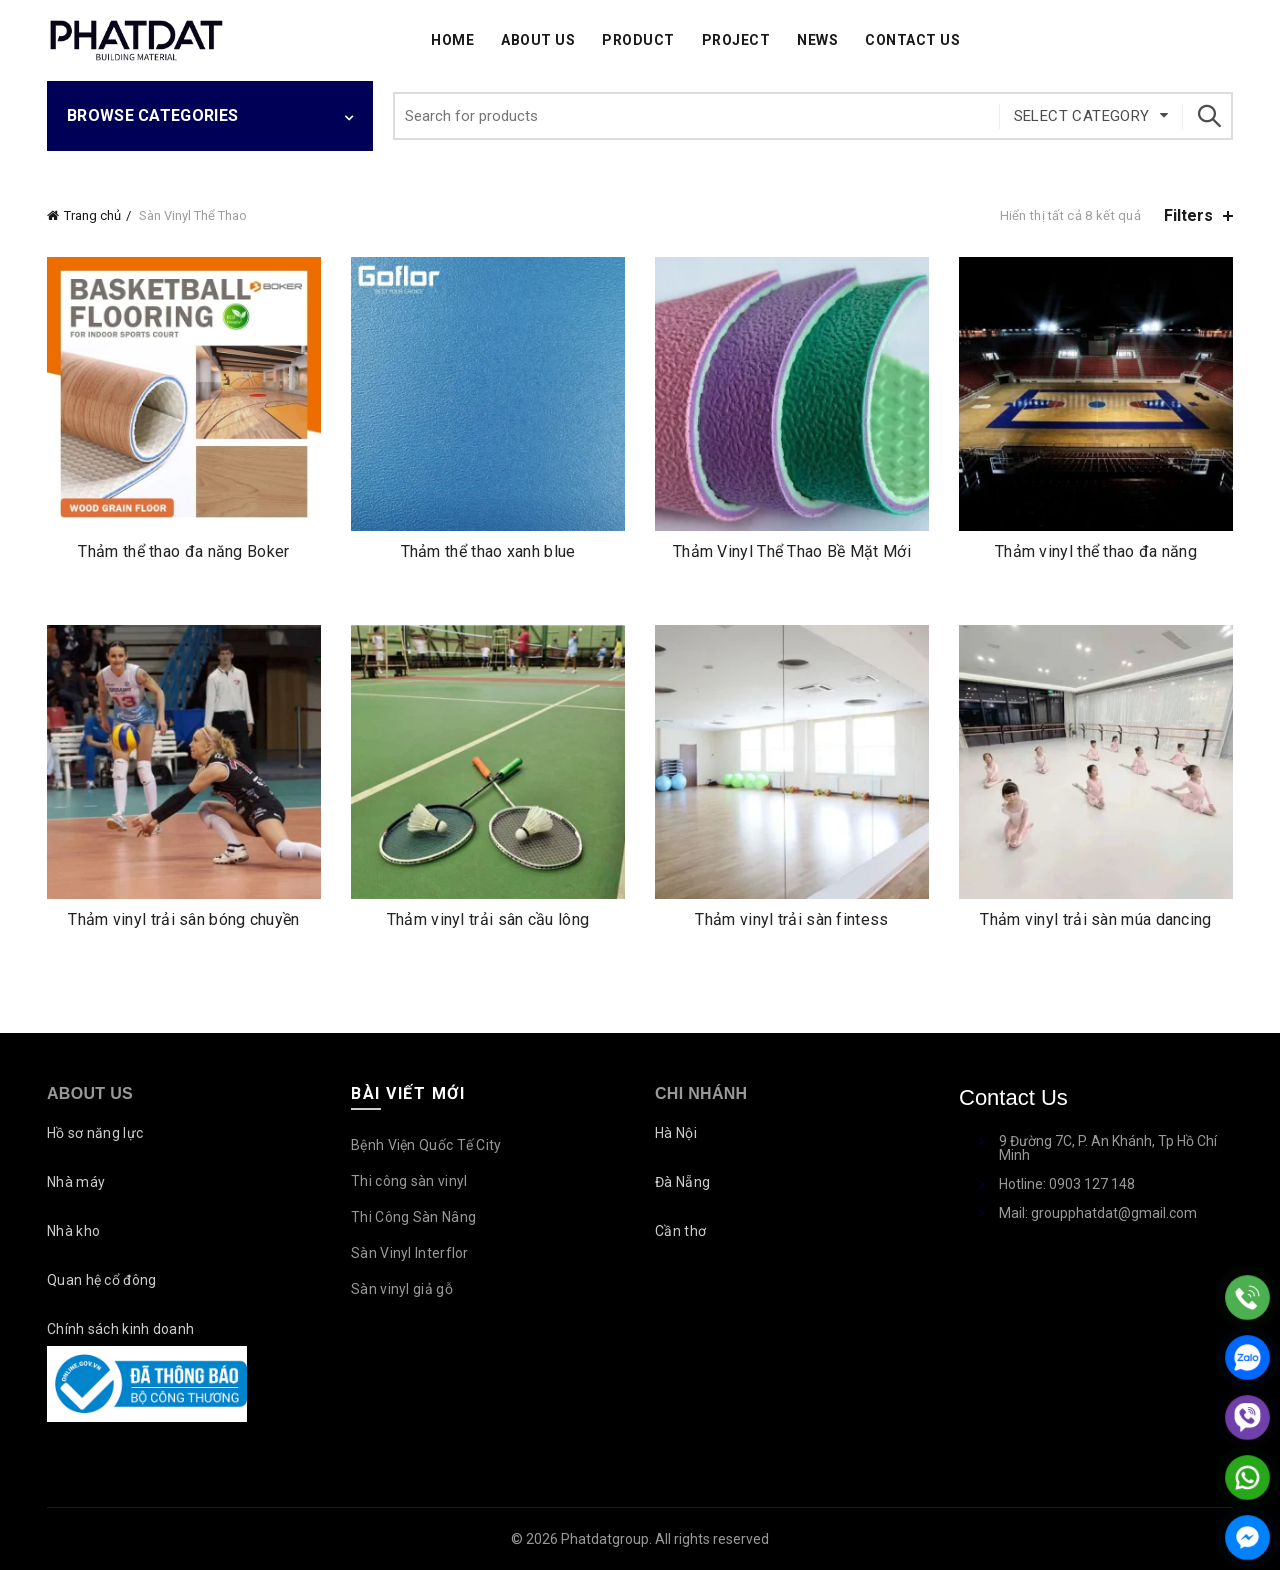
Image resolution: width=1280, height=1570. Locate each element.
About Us (538, 40)
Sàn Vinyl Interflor (410, 1253)
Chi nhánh (701, 1093)
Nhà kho (73, 1231)
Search (1208, 116)
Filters (1188, 215)
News (817, 40)
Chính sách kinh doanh (120, 1329)
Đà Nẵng (682, 1182)
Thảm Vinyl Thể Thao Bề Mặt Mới (792, 551)
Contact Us (912, 40)
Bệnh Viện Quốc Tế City (426, 1145)
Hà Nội (676, 1133)
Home (452, 40)
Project (736, 40)
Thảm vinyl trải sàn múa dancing (1095, 919)
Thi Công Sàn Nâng (413, 1217)
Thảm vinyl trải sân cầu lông (488, 919)
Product (638, 40)
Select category (1082, 116)
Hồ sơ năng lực (95, 1133)
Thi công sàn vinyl (409, 1181)
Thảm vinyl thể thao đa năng (1096, 551)
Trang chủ (92, 215)
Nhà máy (76, 1182)
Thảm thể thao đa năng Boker (183, 551)
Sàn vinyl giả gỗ (402, 1289)
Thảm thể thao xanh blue (488, 551)
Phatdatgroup (605, 1539)
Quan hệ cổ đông (102, 1280)
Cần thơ (680, 1231)
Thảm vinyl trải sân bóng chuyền (183, 919)
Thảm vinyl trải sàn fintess (791, 919)
